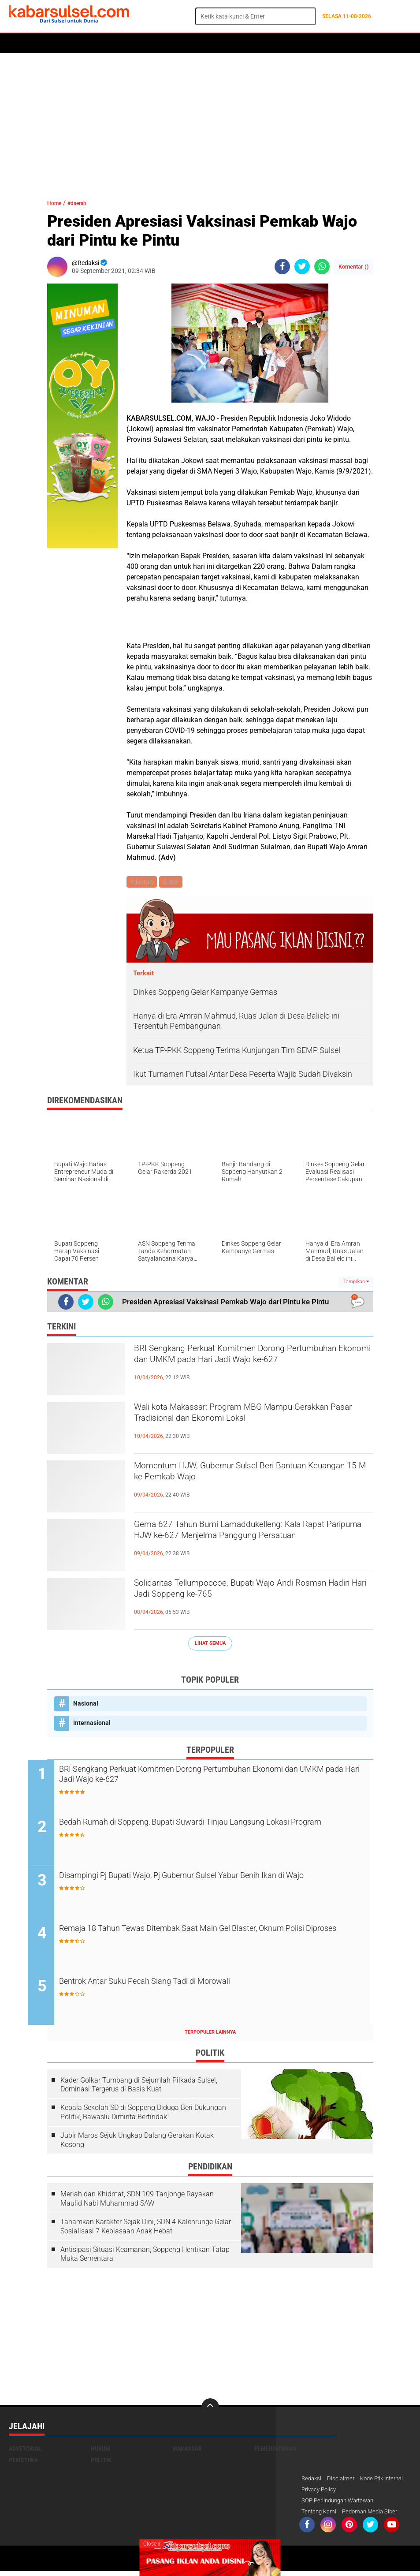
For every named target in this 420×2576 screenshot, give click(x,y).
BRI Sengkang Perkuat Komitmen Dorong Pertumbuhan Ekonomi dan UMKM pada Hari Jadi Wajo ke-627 (246, 1366)
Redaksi (312, 2481)
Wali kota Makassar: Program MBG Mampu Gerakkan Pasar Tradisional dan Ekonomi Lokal (251, 1418)
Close (151, 2544)
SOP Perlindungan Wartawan (341, 2504)
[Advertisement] (210, 121)
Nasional (85, 1704)
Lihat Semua (210, 1644)
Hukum (110, 43)
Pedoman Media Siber (375, 2516)
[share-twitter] (302, 266)
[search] (255, 16)
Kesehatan (223, 43)
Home (21, 43)
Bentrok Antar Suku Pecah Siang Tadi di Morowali (181, 1984)
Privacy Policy (374, 2493)
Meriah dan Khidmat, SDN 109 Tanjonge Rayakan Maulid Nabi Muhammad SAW (137, 2201)
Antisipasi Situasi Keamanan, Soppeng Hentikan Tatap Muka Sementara (145, 2257)
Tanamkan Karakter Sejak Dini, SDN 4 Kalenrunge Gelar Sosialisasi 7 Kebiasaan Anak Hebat (145, 2229)
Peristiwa (145, 43)
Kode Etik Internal (325, 2493)
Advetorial (25, 2451)
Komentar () (353, 266)
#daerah (85, 202)
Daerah (80, 43)
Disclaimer (343, 2481)
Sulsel (173, 882)
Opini (302, 43)
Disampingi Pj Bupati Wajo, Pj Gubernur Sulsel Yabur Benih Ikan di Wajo (215, 1885)
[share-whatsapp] (322, 266)
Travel (330, 43)
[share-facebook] (282, 266)
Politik (49, 43)
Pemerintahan (275, 2451)
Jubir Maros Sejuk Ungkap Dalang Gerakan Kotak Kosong (137, 2142)
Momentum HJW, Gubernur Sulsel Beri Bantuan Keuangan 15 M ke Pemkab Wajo (251, 1476)
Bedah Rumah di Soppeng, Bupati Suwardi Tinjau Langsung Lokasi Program (217, 1831)
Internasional (92, 1724)
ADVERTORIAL (267, 43)
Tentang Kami (320, 2516)
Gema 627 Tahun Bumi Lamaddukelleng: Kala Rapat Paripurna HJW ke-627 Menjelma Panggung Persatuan (246, 1542)
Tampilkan (356, 1283)
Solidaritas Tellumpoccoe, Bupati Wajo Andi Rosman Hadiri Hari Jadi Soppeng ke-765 (241, 1593)
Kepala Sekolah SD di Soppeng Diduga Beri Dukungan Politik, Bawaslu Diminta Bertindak (143, 2115)
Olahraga (184, 43)
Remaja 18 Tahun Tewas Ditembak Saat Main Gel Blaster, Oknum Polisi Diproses (214, 1938)
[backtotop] (210, 2410)
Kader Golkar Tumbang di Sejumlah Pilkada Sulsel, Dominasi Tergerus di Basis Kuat (138, 2087)
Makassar (187, 2451)
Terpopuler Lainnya (210, 2035)
